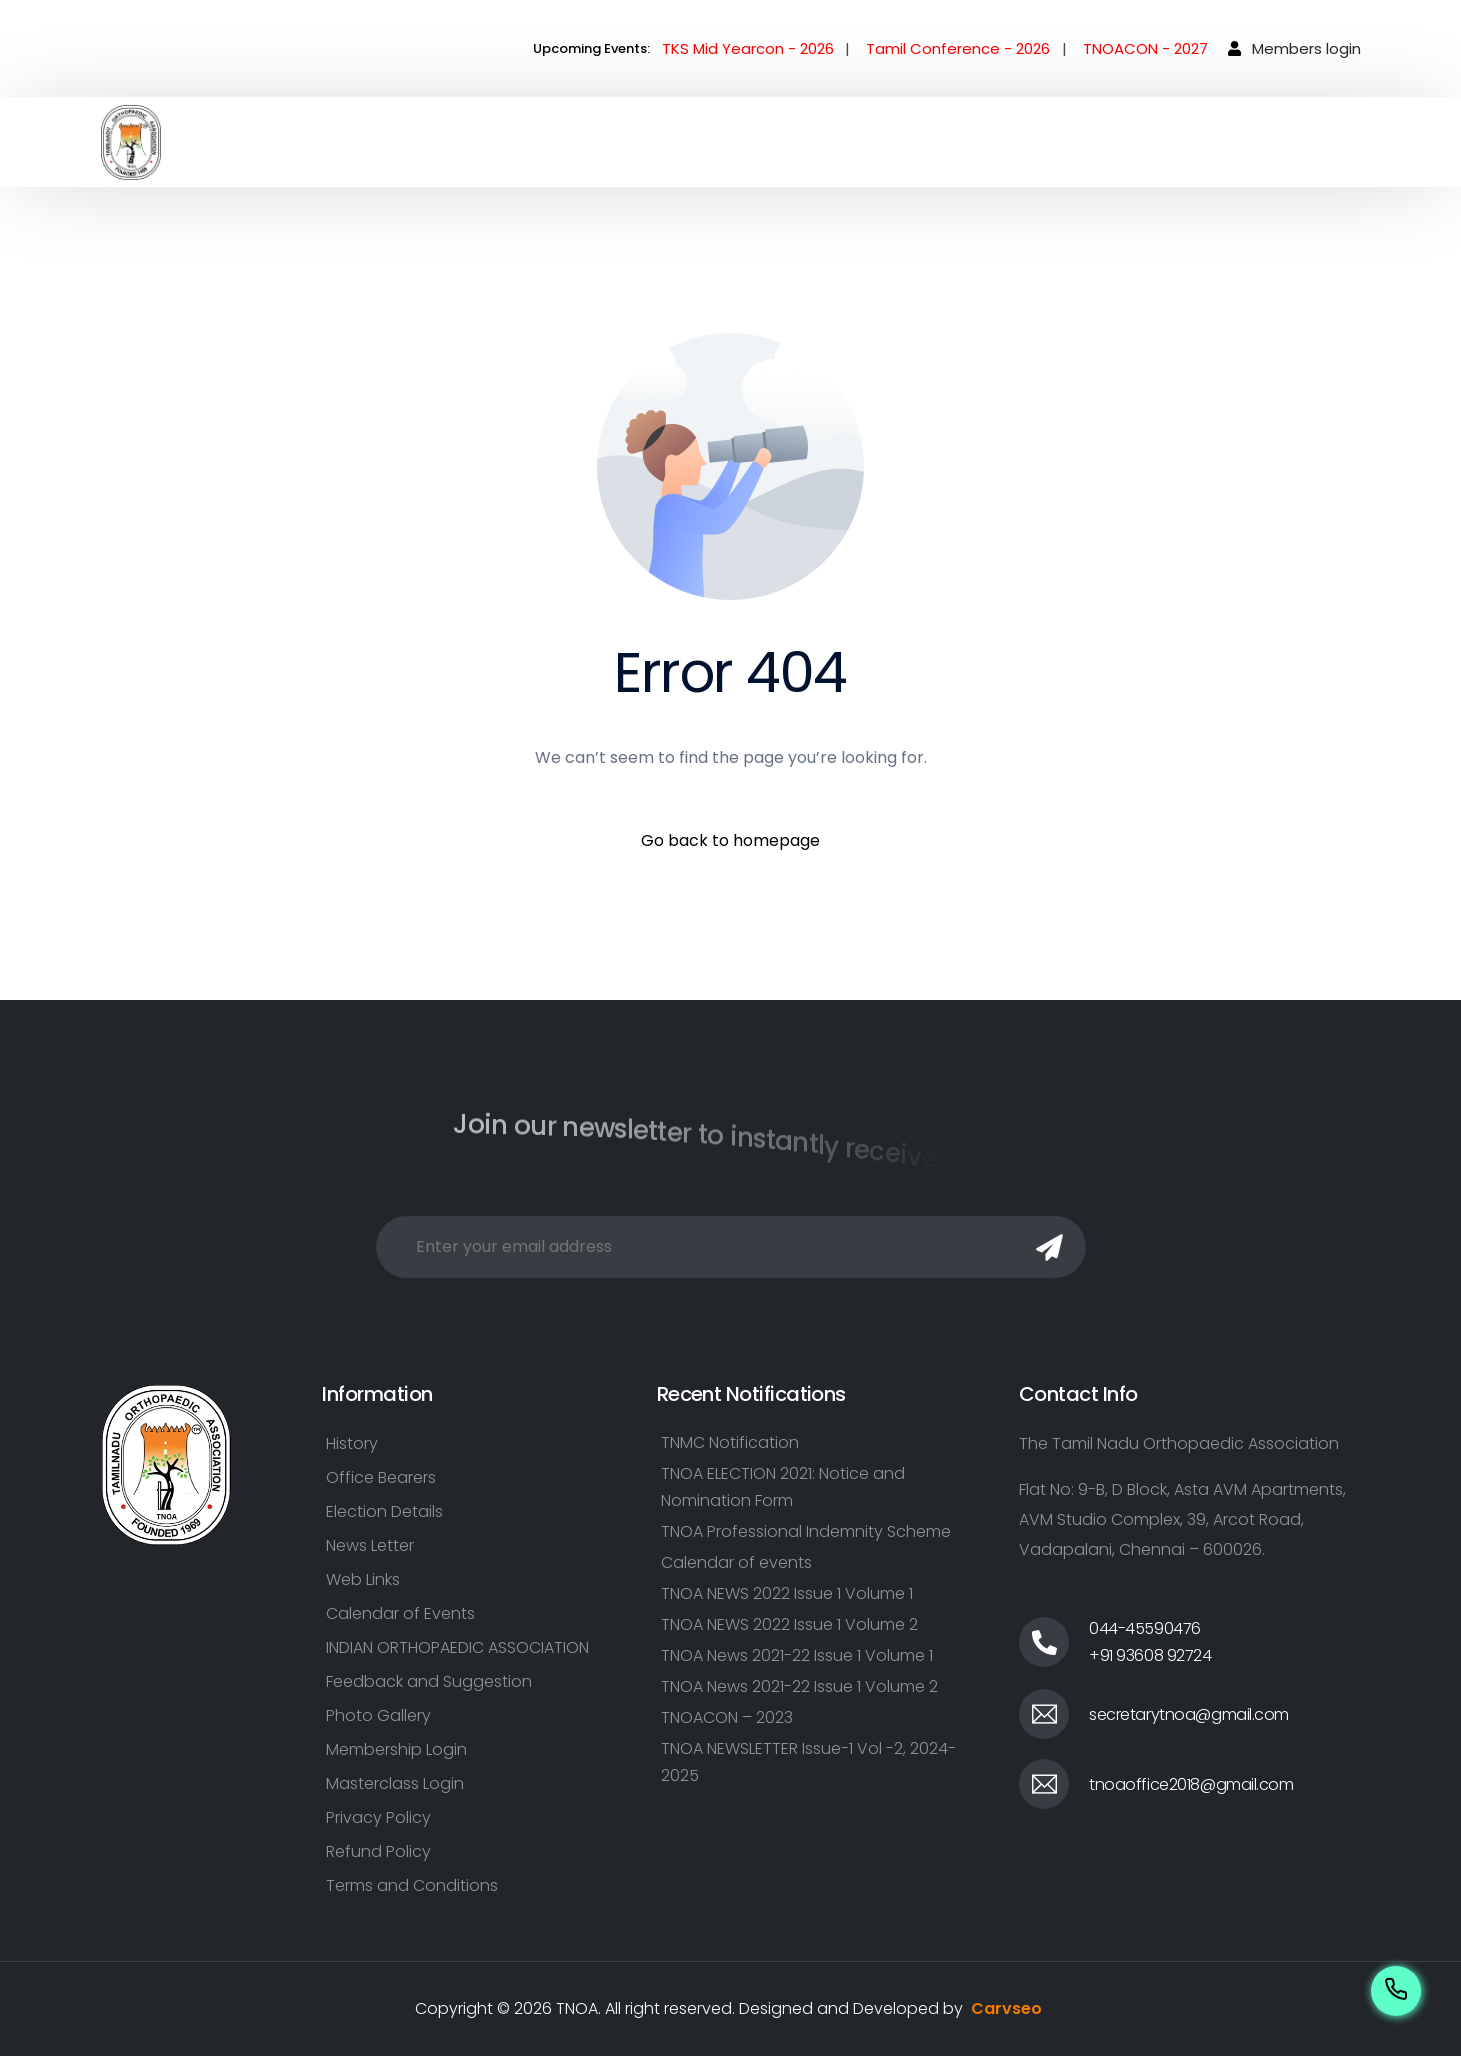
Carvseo (1006, 2008)
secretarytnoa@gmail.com (1189, 1714)
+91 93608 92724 (1150, 1655)
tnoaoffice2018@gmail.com (1191, 1784)
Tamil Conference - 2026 (958, 48)
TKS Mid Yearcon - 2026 (748, 48)
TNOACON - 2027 (1145, 48)
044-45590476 (1145, 1628)
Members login (1306, 48)
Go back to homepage (730, 840)
